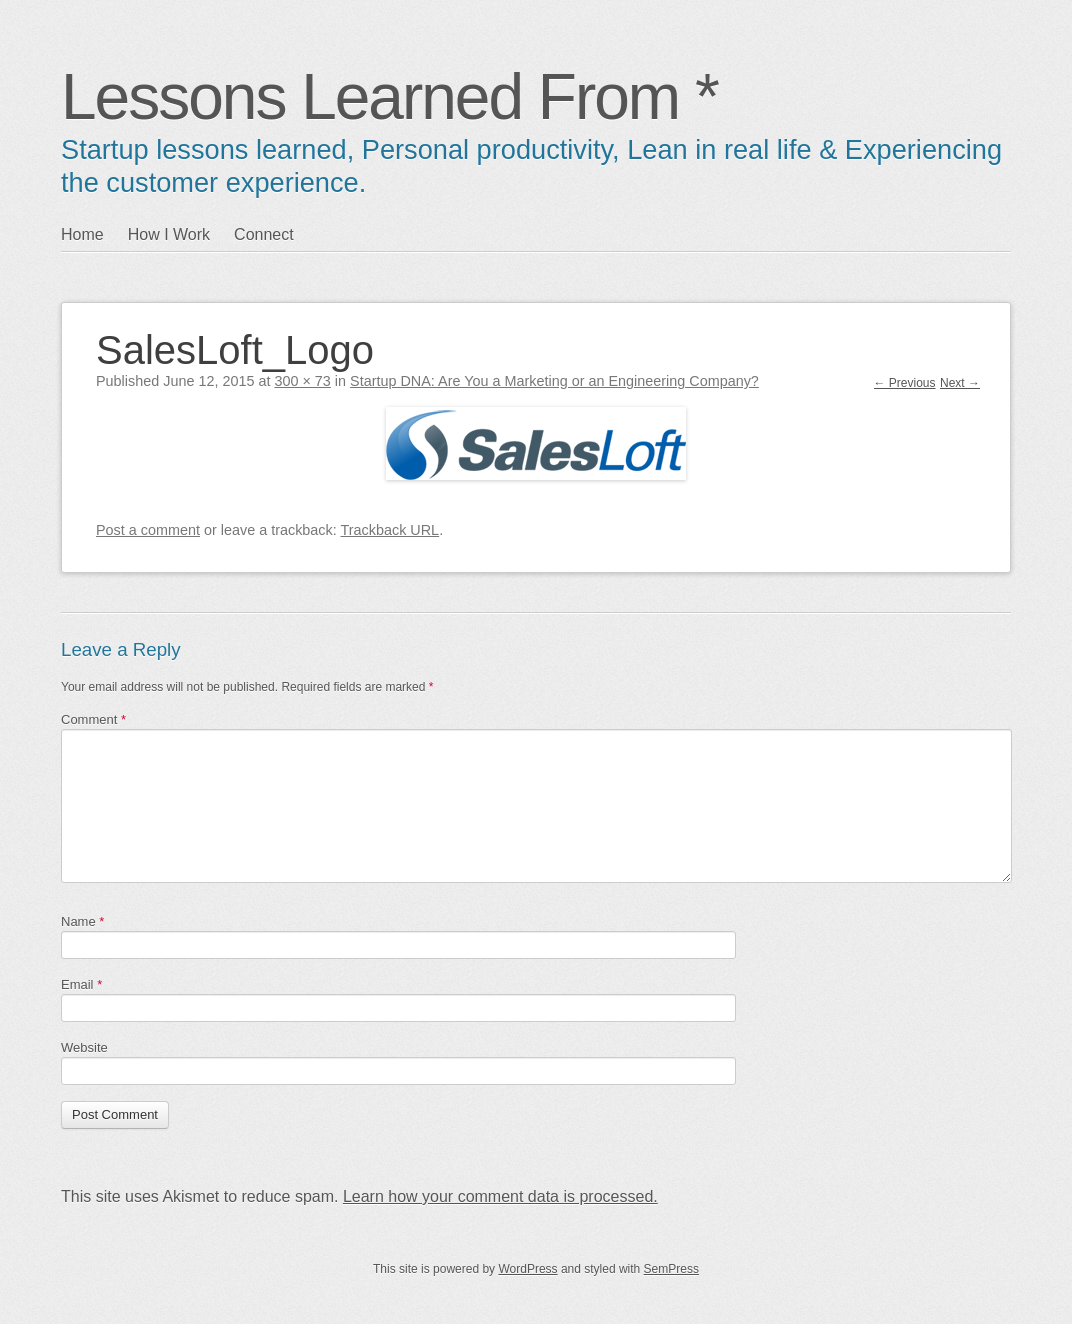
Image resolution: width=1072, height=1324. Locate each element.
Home (82, 234)
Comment (93, 719)
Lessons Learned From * (389, 97)
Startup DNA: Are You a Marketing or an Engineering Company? (554, 381)
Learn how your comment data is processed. (500, 1196)
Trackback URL (390, 530)
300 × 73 (302, 381)
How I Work (169, 234)
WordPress (527, 1269)
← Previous (905, 383)
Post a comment (148, 530)
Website (84, 1047)
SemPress (671, 1269)
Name (82, 921)
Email (81, 984)
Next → (960, 383)
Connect (264, 234)
